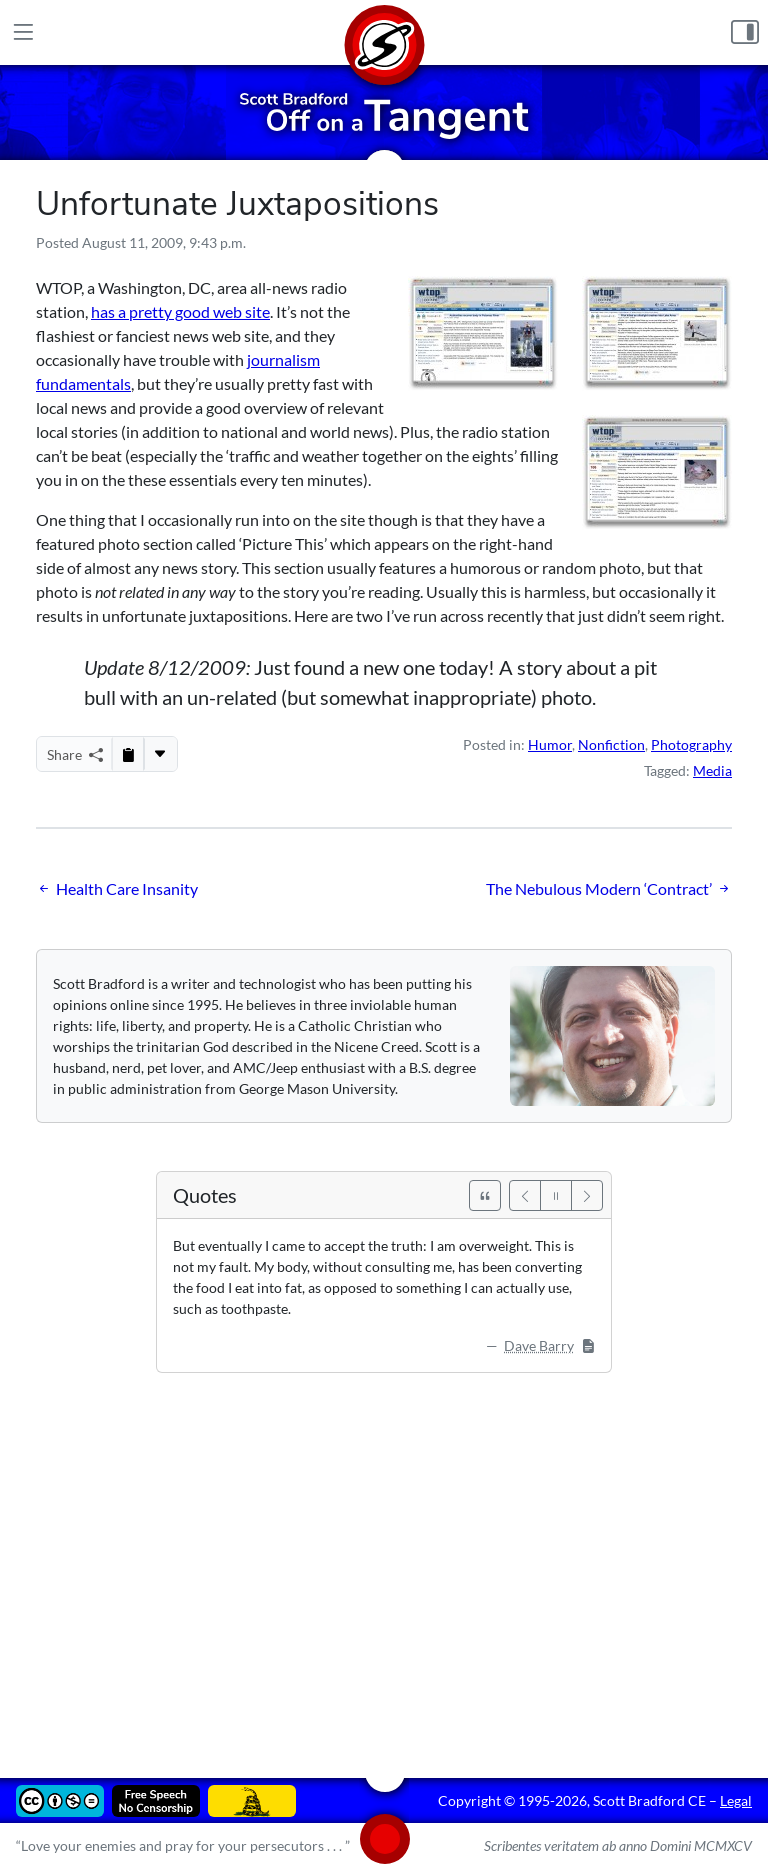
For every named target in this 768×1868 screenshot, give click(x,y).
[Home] (384, 32)
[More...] (160, 754)
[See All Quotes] (485, 1195)
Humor (550, 744)
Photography (691, 744)
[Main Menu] (23, 32)
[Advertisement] (384, 1561)
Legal (736, 1800)
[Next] (587, 1195)
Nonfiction (611, 744)
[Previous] (525, 1195)
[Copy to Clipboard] (128, 754)
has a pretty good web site (180, 311)
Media (712, 770)
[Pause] (556, 1195)
